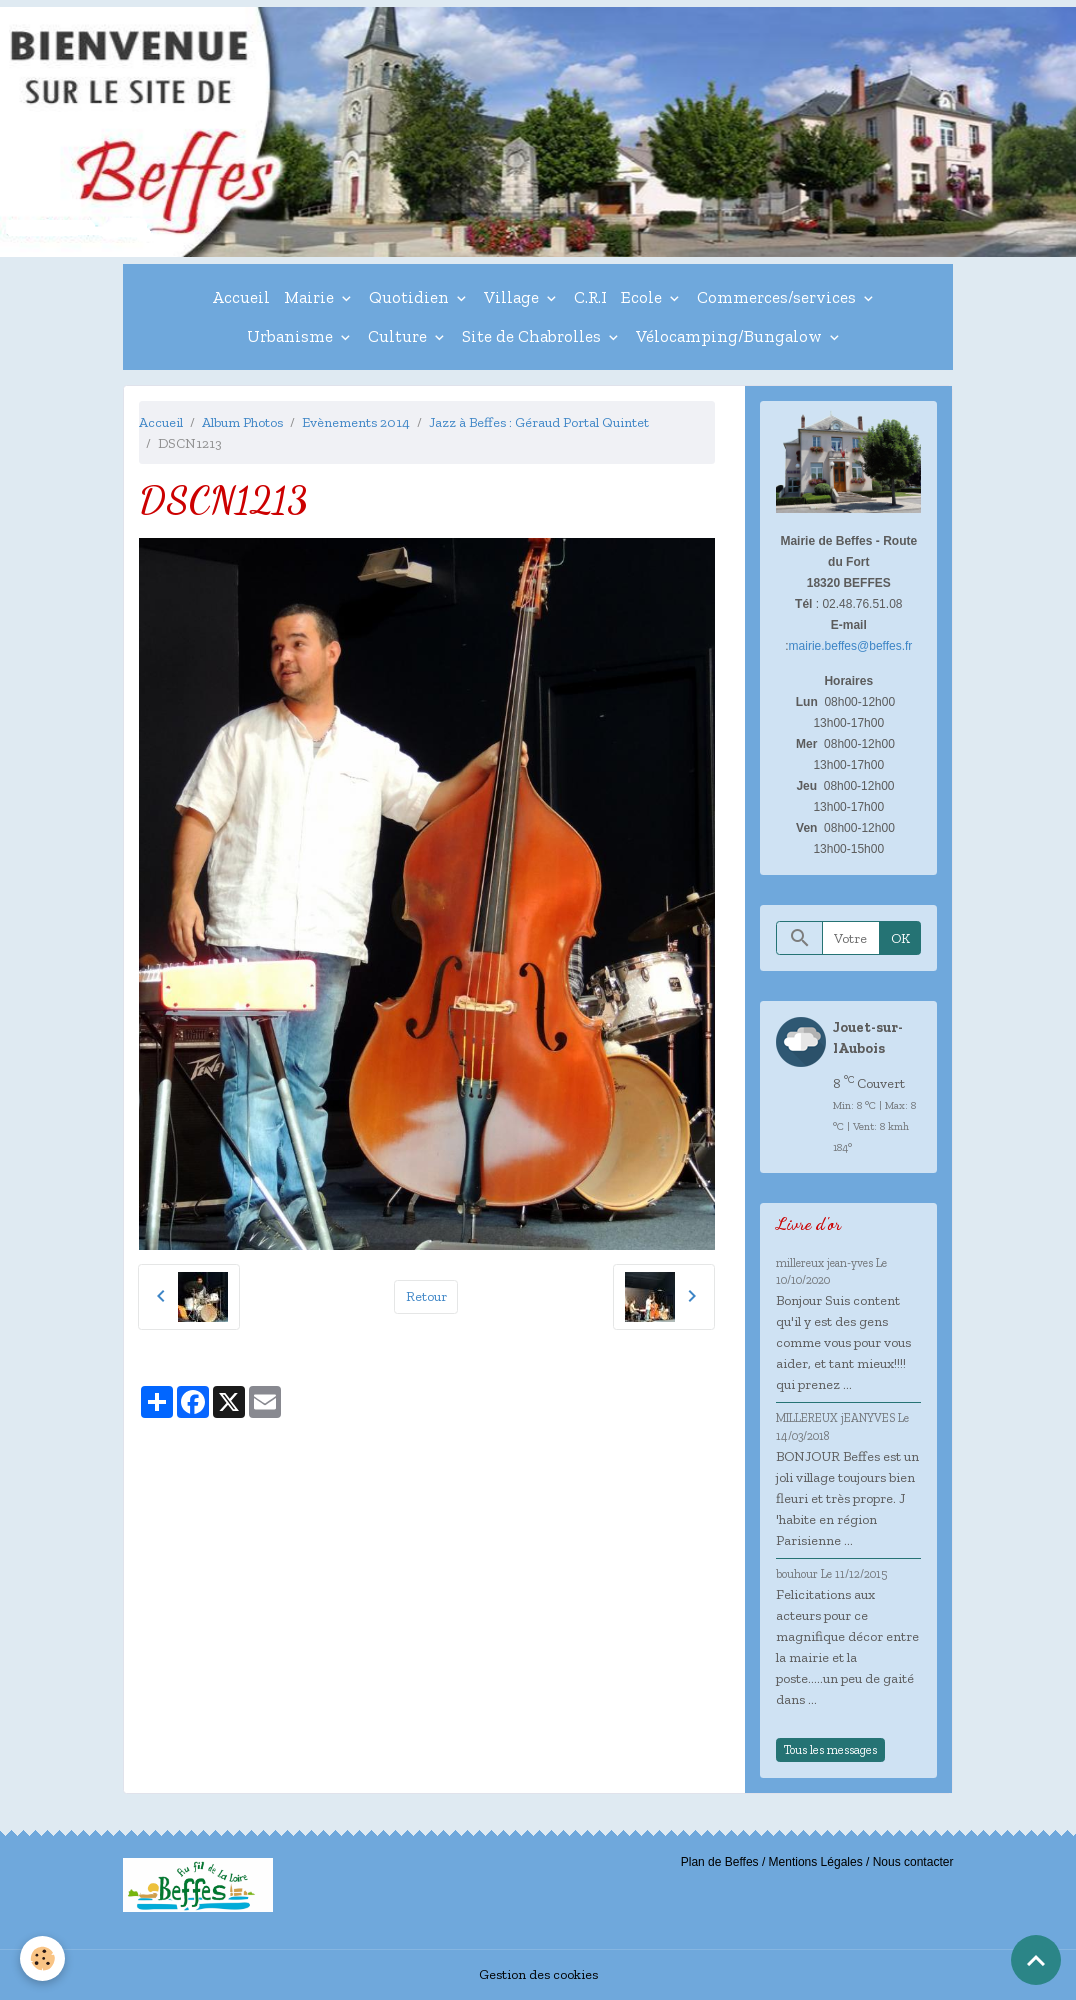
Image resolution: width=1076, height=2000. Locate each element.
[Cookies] (42, 1958)
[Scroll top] (1036, 1960)
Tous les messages (830, 1749)
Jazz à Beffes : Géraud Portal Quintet (539, 422)
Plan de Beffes (720, 1862)
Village (513, 297)
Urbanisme (292, 336)
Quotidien (411, 297)
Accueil (241, 297)
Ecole (643, 297)
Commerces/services (778, 297)
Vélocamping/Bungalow (731, 336)
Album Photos (242, 422)
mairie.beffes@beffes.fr (851, 646)
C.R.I (590, 297)
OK (900, 938)
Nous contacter (913, 1862)
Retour (426, 1296)
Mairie (311, 297)
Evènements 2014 (356, 422)
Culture (399, 336)
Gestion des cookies (538, 1974)
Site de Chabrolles (533, 336)
